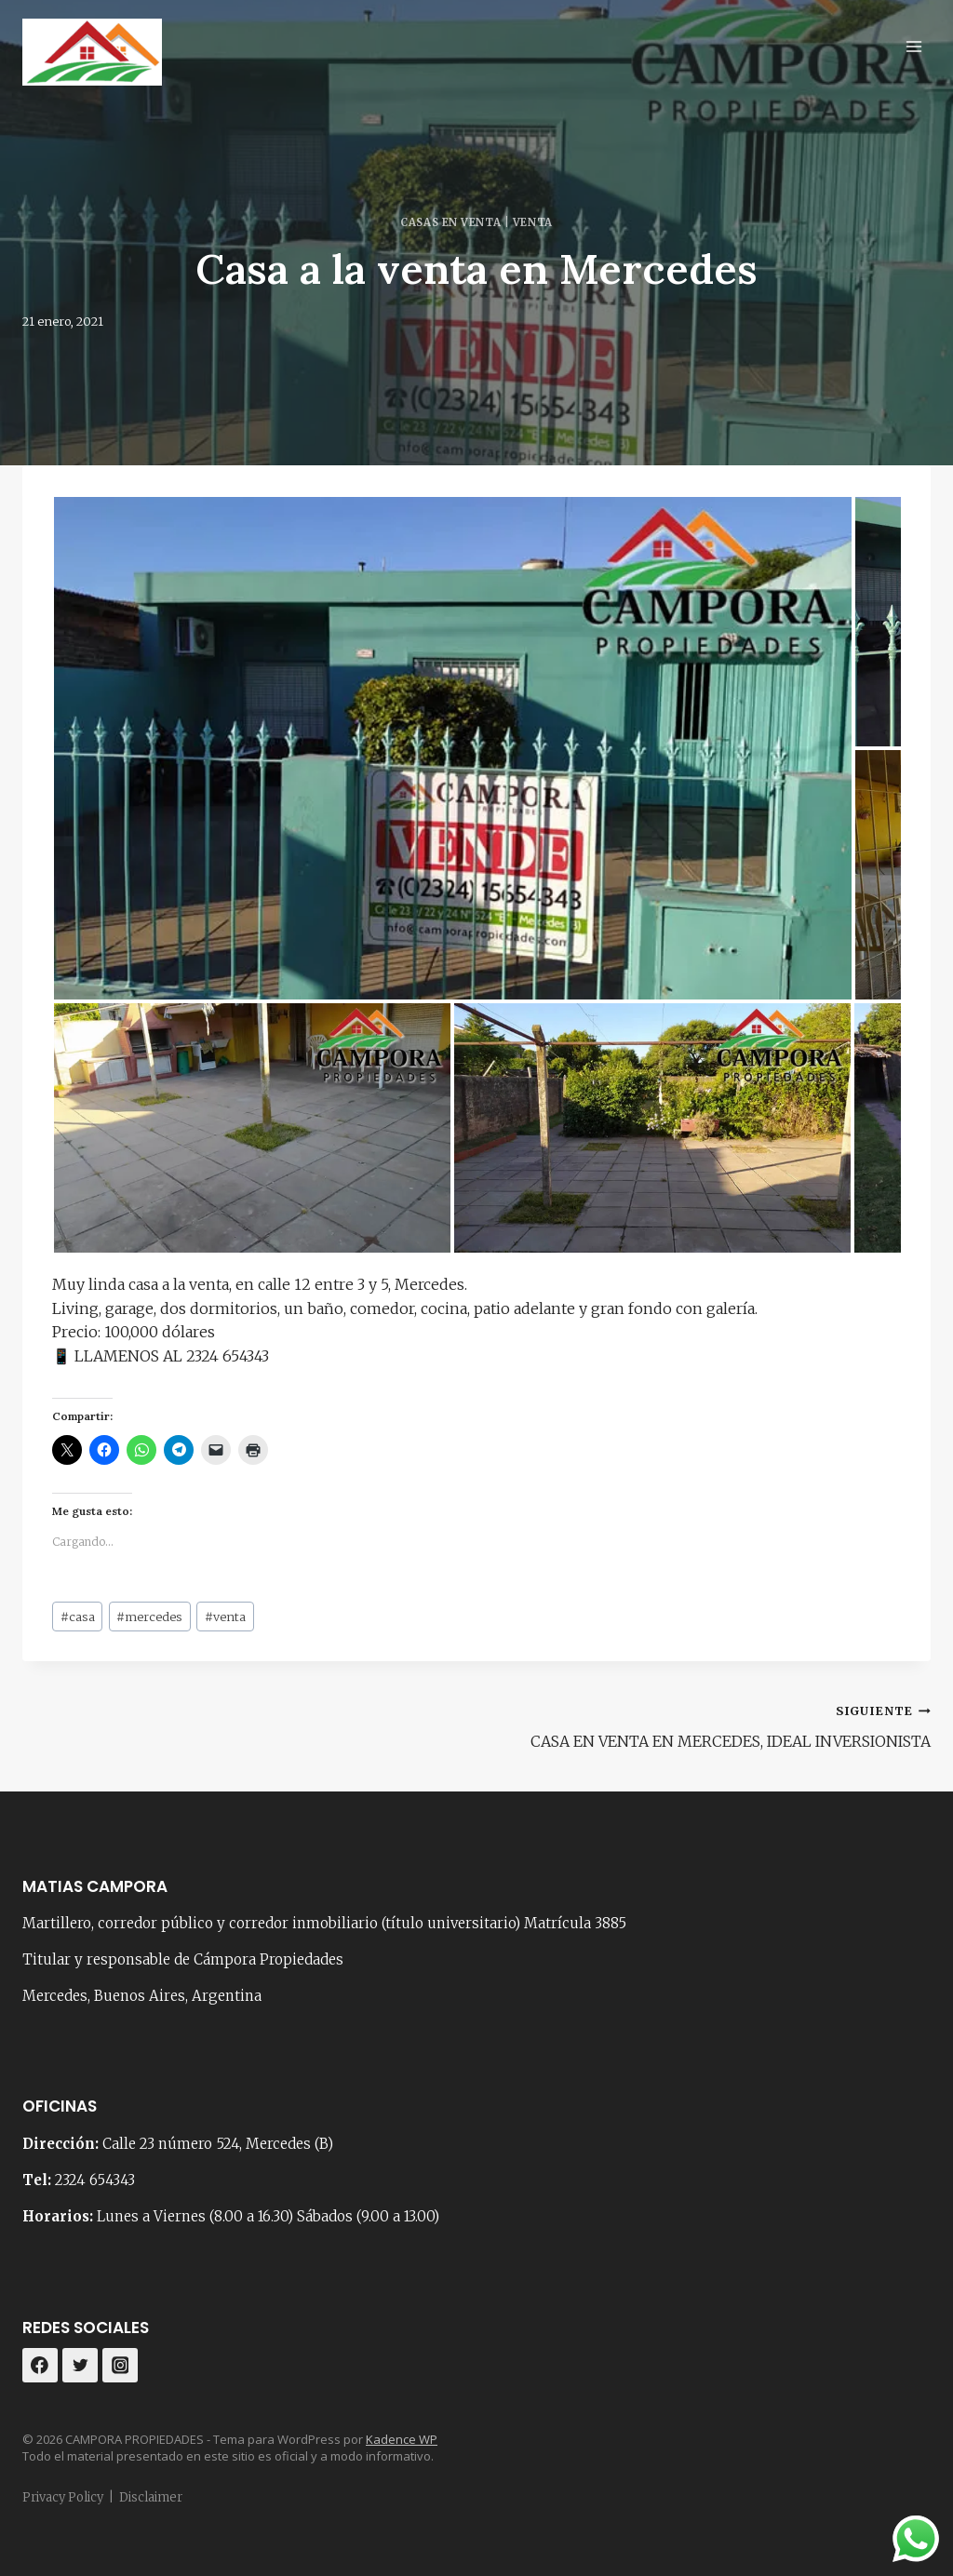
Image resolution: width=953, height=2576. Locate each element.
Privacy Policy (62, 2497)
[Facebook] (40, 2365)
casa (77, 1616)
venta (225, 1616)
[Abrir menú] (913, 46)
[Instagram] (120, 2365)
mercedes (149, 1616)
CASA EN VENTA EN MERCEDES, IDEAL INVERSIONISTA (711, 1724)
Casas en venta (450, 222)
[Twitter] (80, 2365)
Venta (533, 222)
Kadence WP (401, 2439)
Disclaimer (150, 2497)
